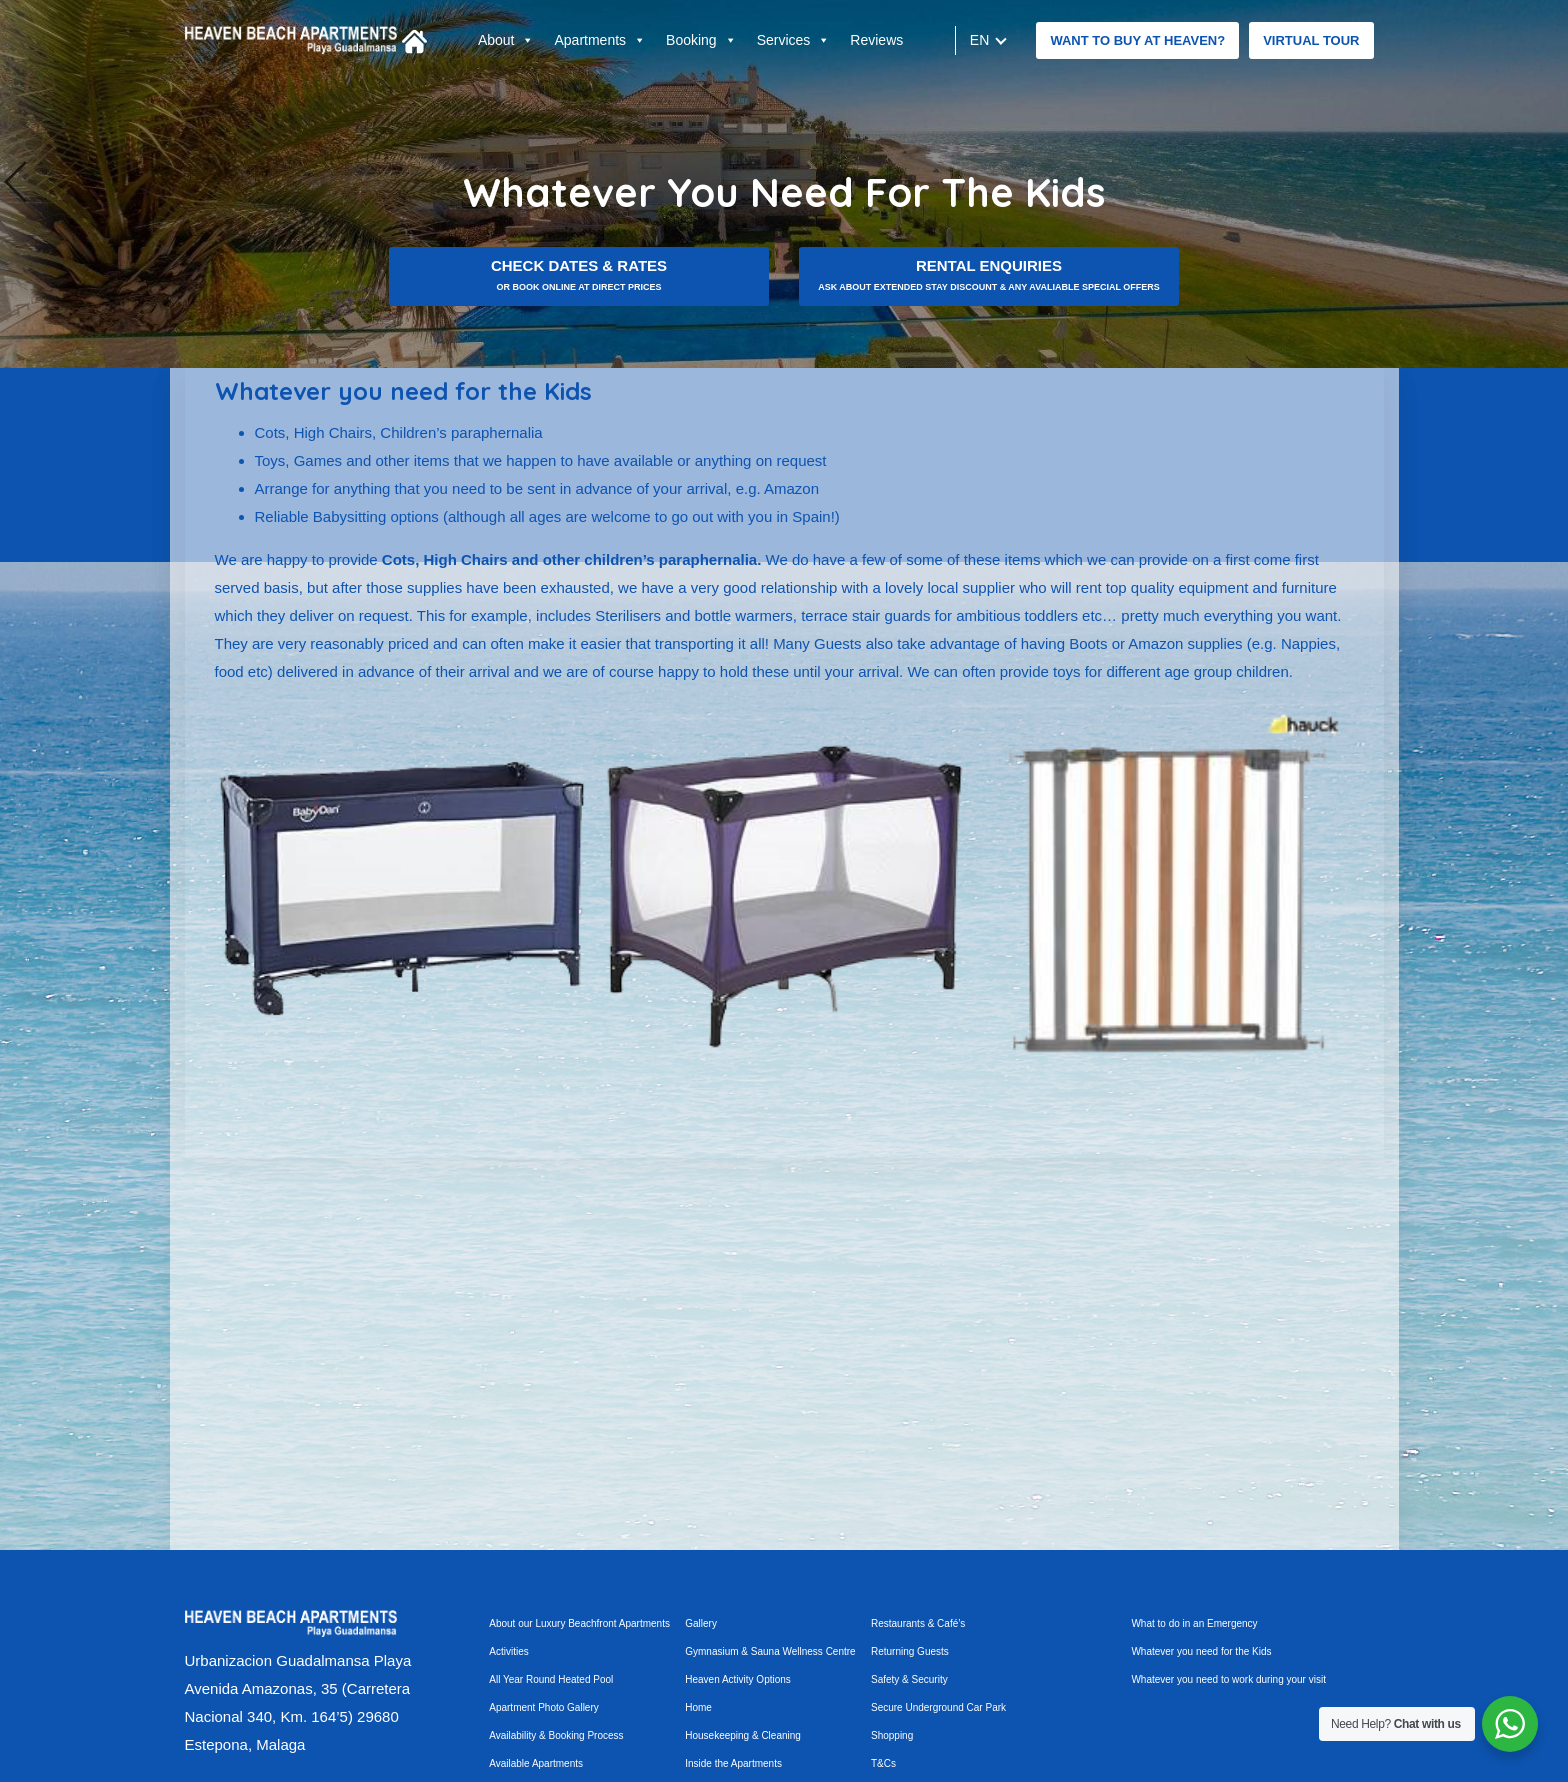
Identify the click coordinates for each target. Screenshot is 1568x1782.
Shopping (892, 1735)
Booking (701, 40)
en (980, 40)
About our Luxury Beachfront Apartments (579, 1623)
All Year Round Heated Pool (551, 1679)
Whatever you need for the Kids (1201, 1651)
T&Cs (883, 1763)
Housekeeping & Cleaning (743, 1735)
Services (794, 40)
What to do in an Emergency (1194, 1623)
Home (698, 1707)
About (506, 40)
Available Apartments (536, 1763)
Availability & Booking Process (556, 1735)
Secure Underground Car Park (938, 1707)
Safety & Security (909, 1679)
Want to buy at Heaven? (1137, 40)
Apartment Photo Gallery (544, 1707)
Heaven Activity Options (738, 1679)
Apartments (600, 40)
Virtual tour (1311, 40)
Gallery (701, 1623)
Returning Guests (910, 1651)
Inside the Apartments (733, 1763)
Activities (508, 1651)
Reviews (876, 40)
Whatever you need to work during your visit (1228, 1679)
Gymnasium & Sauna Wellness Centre (770, 1651)
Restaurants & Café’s (918, 1623)
